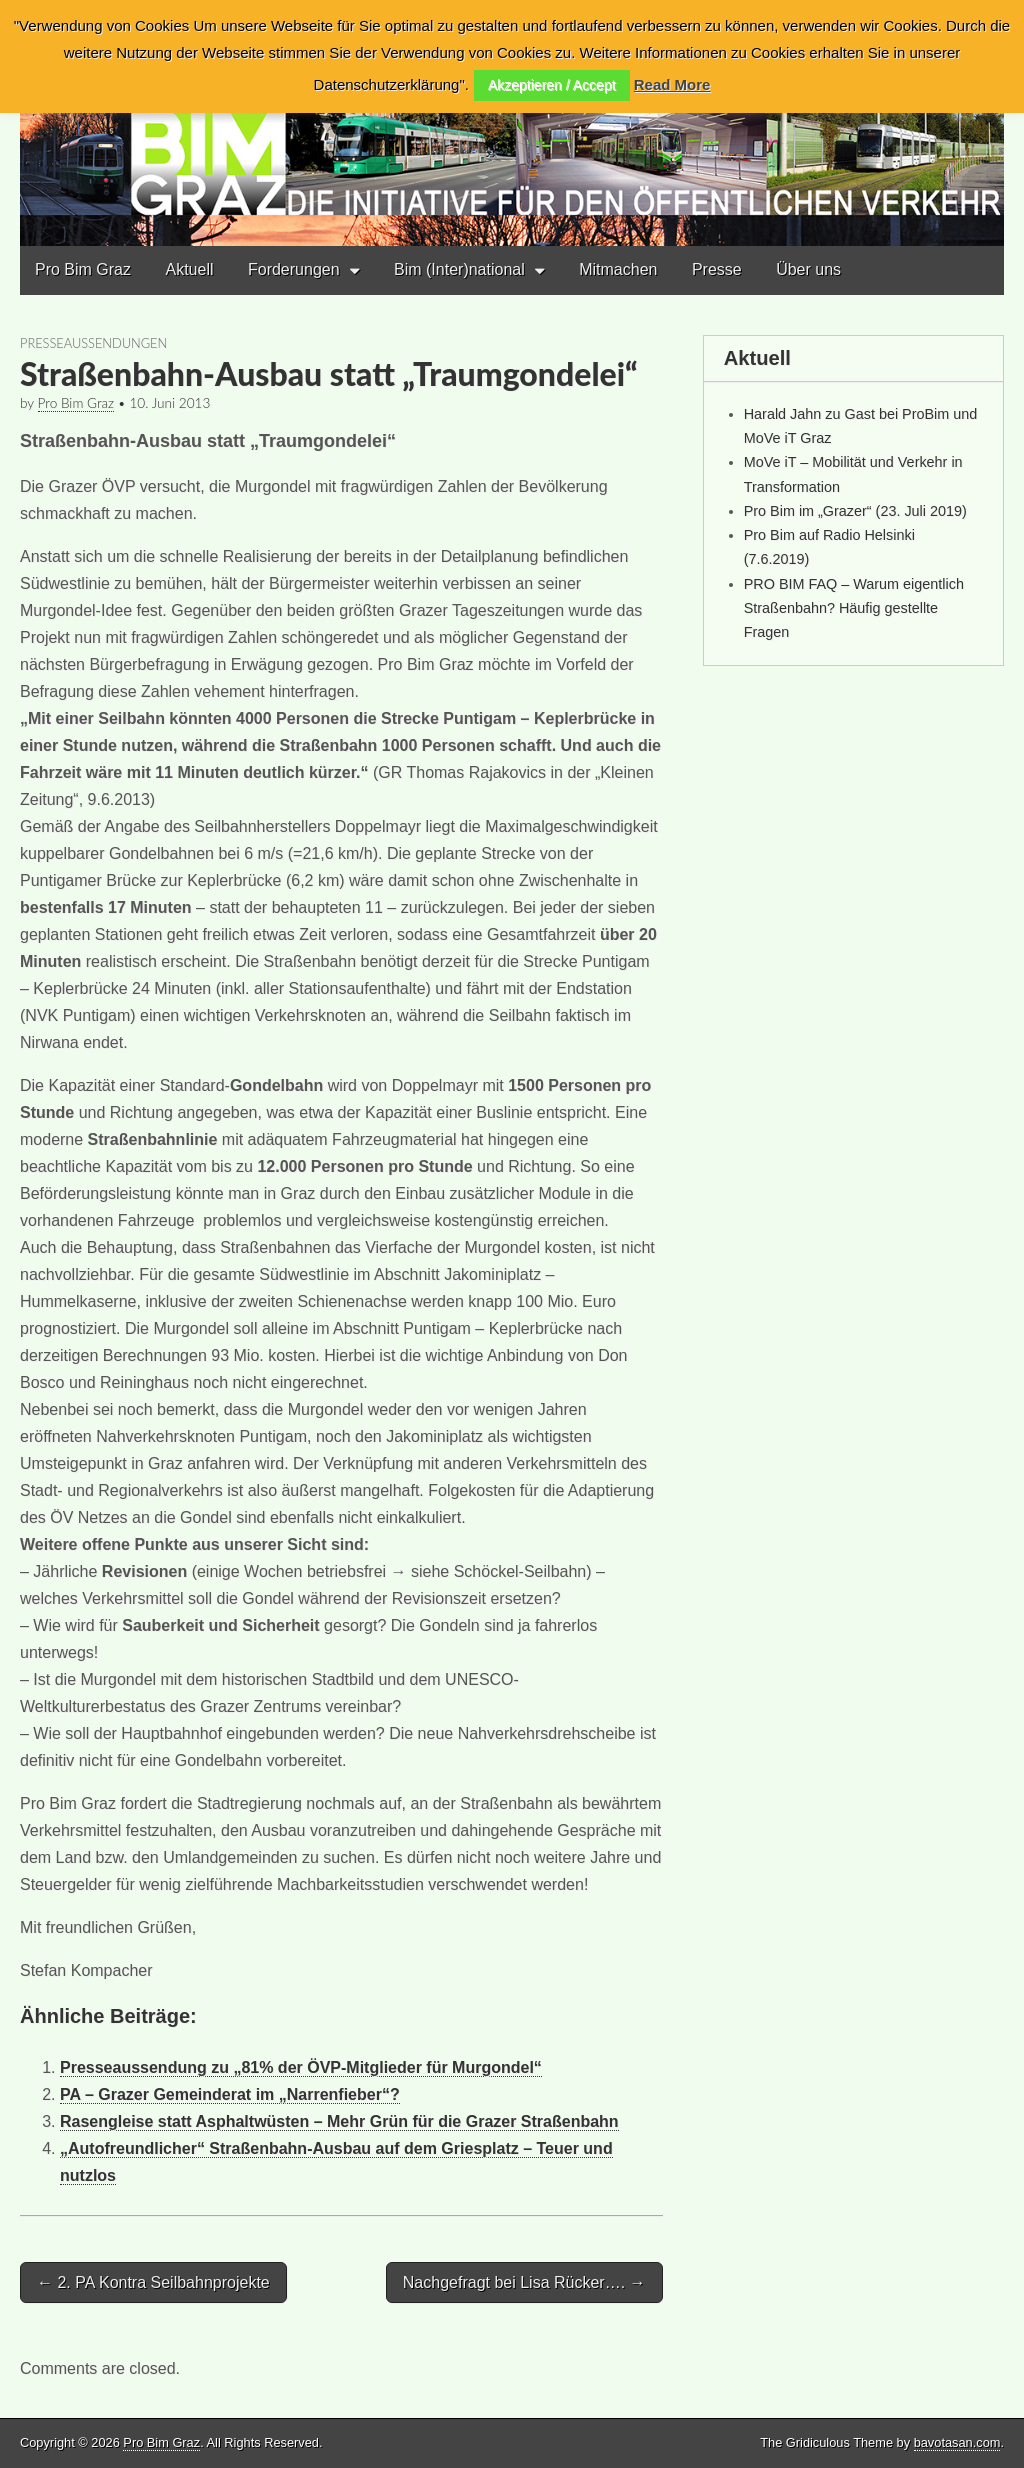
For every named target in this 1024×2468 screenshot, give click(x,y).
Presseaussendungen (93, 343)
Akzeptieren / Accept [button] (552, 85)
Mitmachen (618, 269)
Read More (672, 84)
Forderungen (294, 269)
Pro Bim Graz (83, 269)
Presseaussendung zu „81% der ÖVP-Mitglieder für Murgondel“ (301, 2067)
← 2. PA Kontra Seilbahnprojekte (153, 2282)
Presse (717, 269)
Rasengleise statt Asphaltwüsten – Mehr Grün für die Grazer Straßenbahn (339, 2121)
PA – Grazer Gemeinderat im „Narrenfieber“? (230, 2094)
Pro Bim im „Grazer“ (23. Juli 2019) (855, 511)
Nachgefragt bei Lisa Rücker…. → (524, 2282)
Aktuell (189, 269)
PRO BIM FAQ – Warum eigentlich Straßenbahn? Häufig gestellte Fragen (854, 608)
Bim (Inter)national (459, 269)
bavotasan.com (957, 2442)
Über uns (808, 269)
